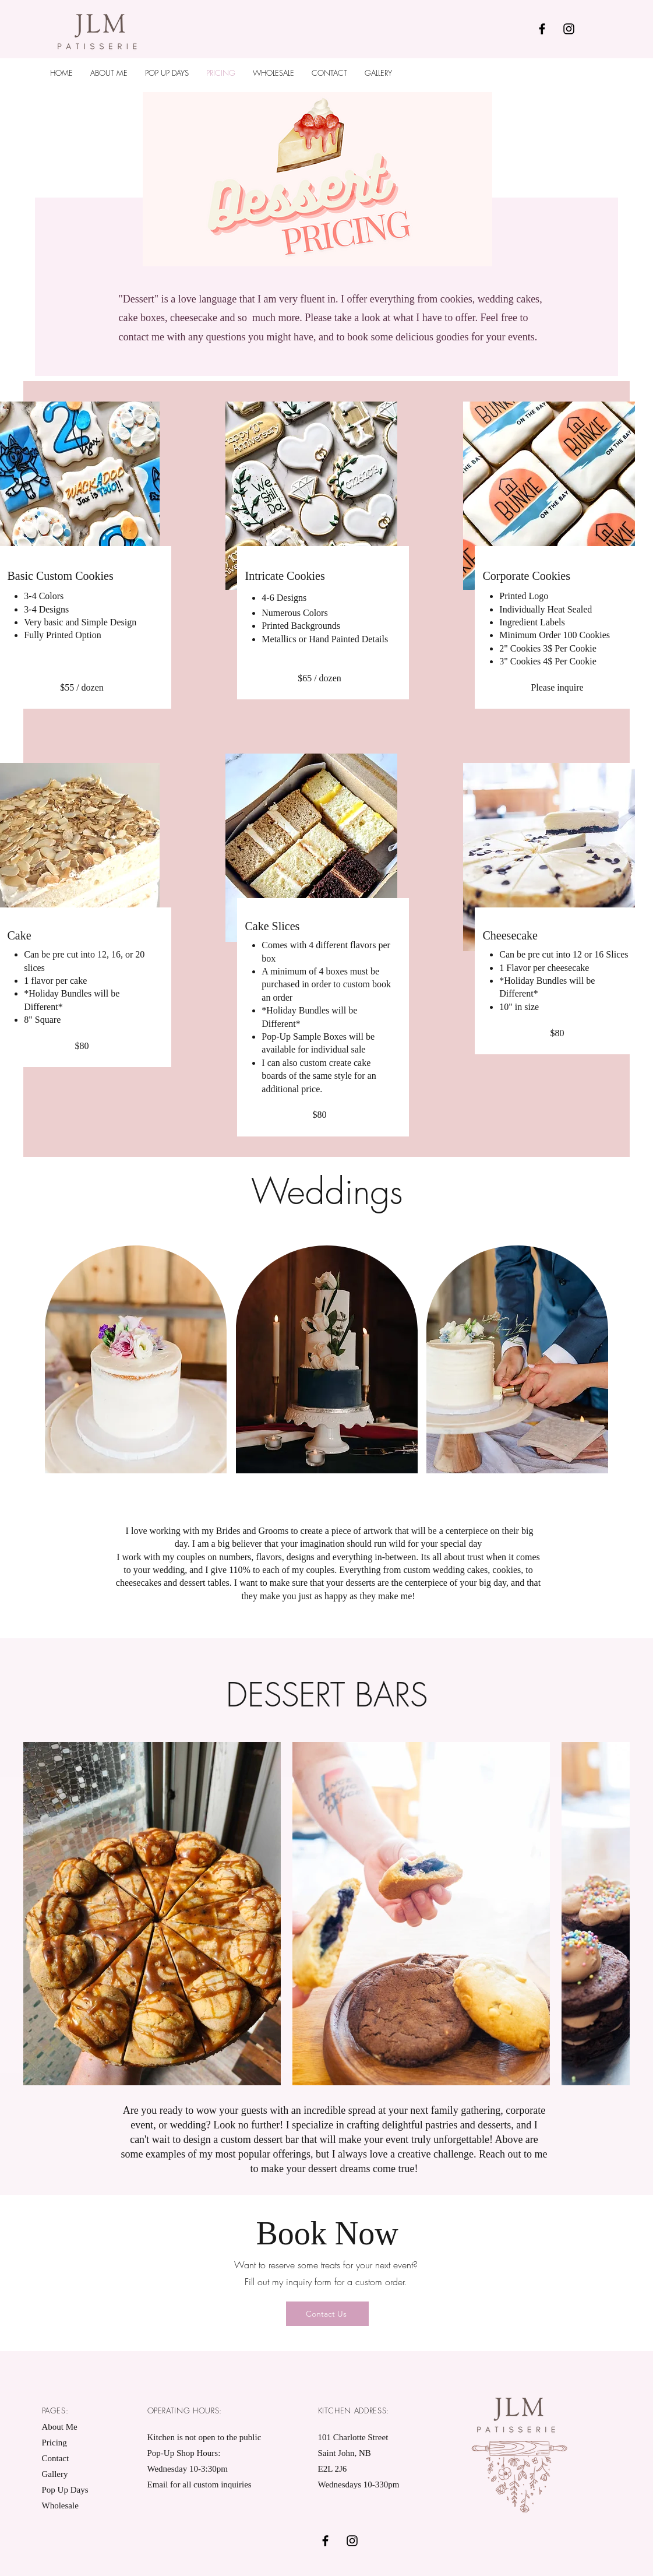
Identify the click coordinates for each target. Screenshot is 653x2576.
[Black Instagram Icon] (569, 29)
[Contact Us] (327, 2313)
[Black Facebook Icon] (542, 29)
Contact (55, 2458)
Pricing (54, 2442)
